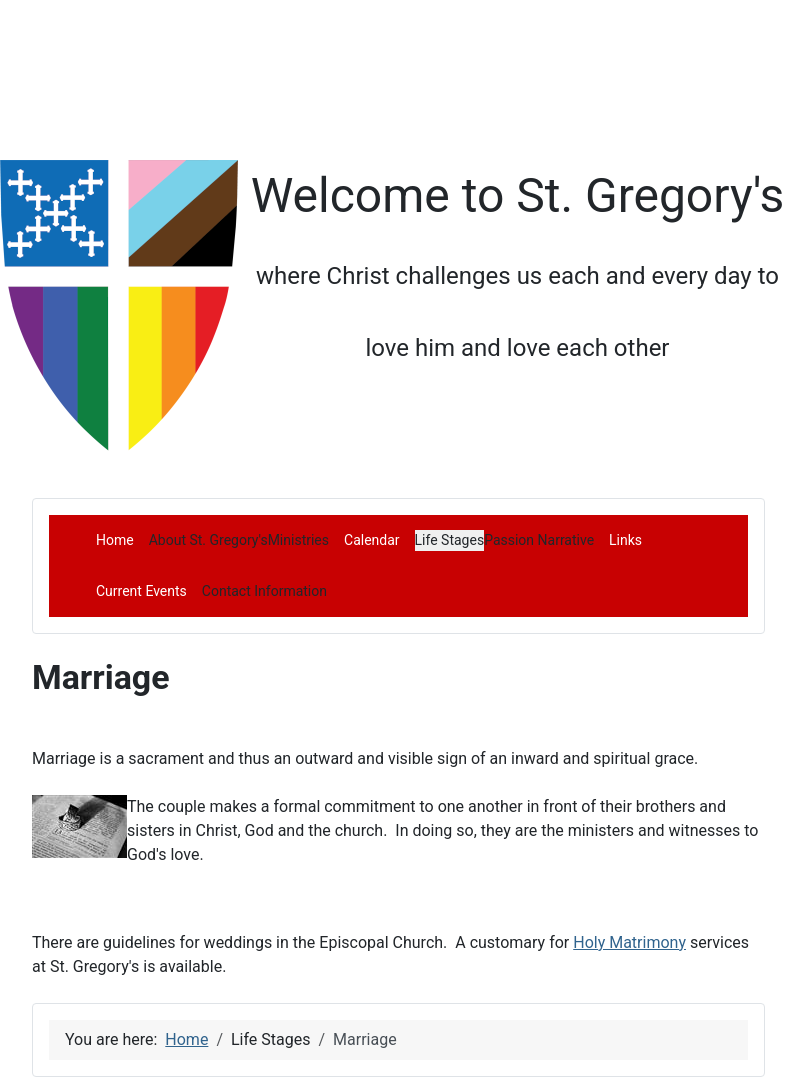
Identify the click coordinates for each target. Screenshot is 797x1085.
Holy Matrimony (629, 942)
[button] (208, 540)
